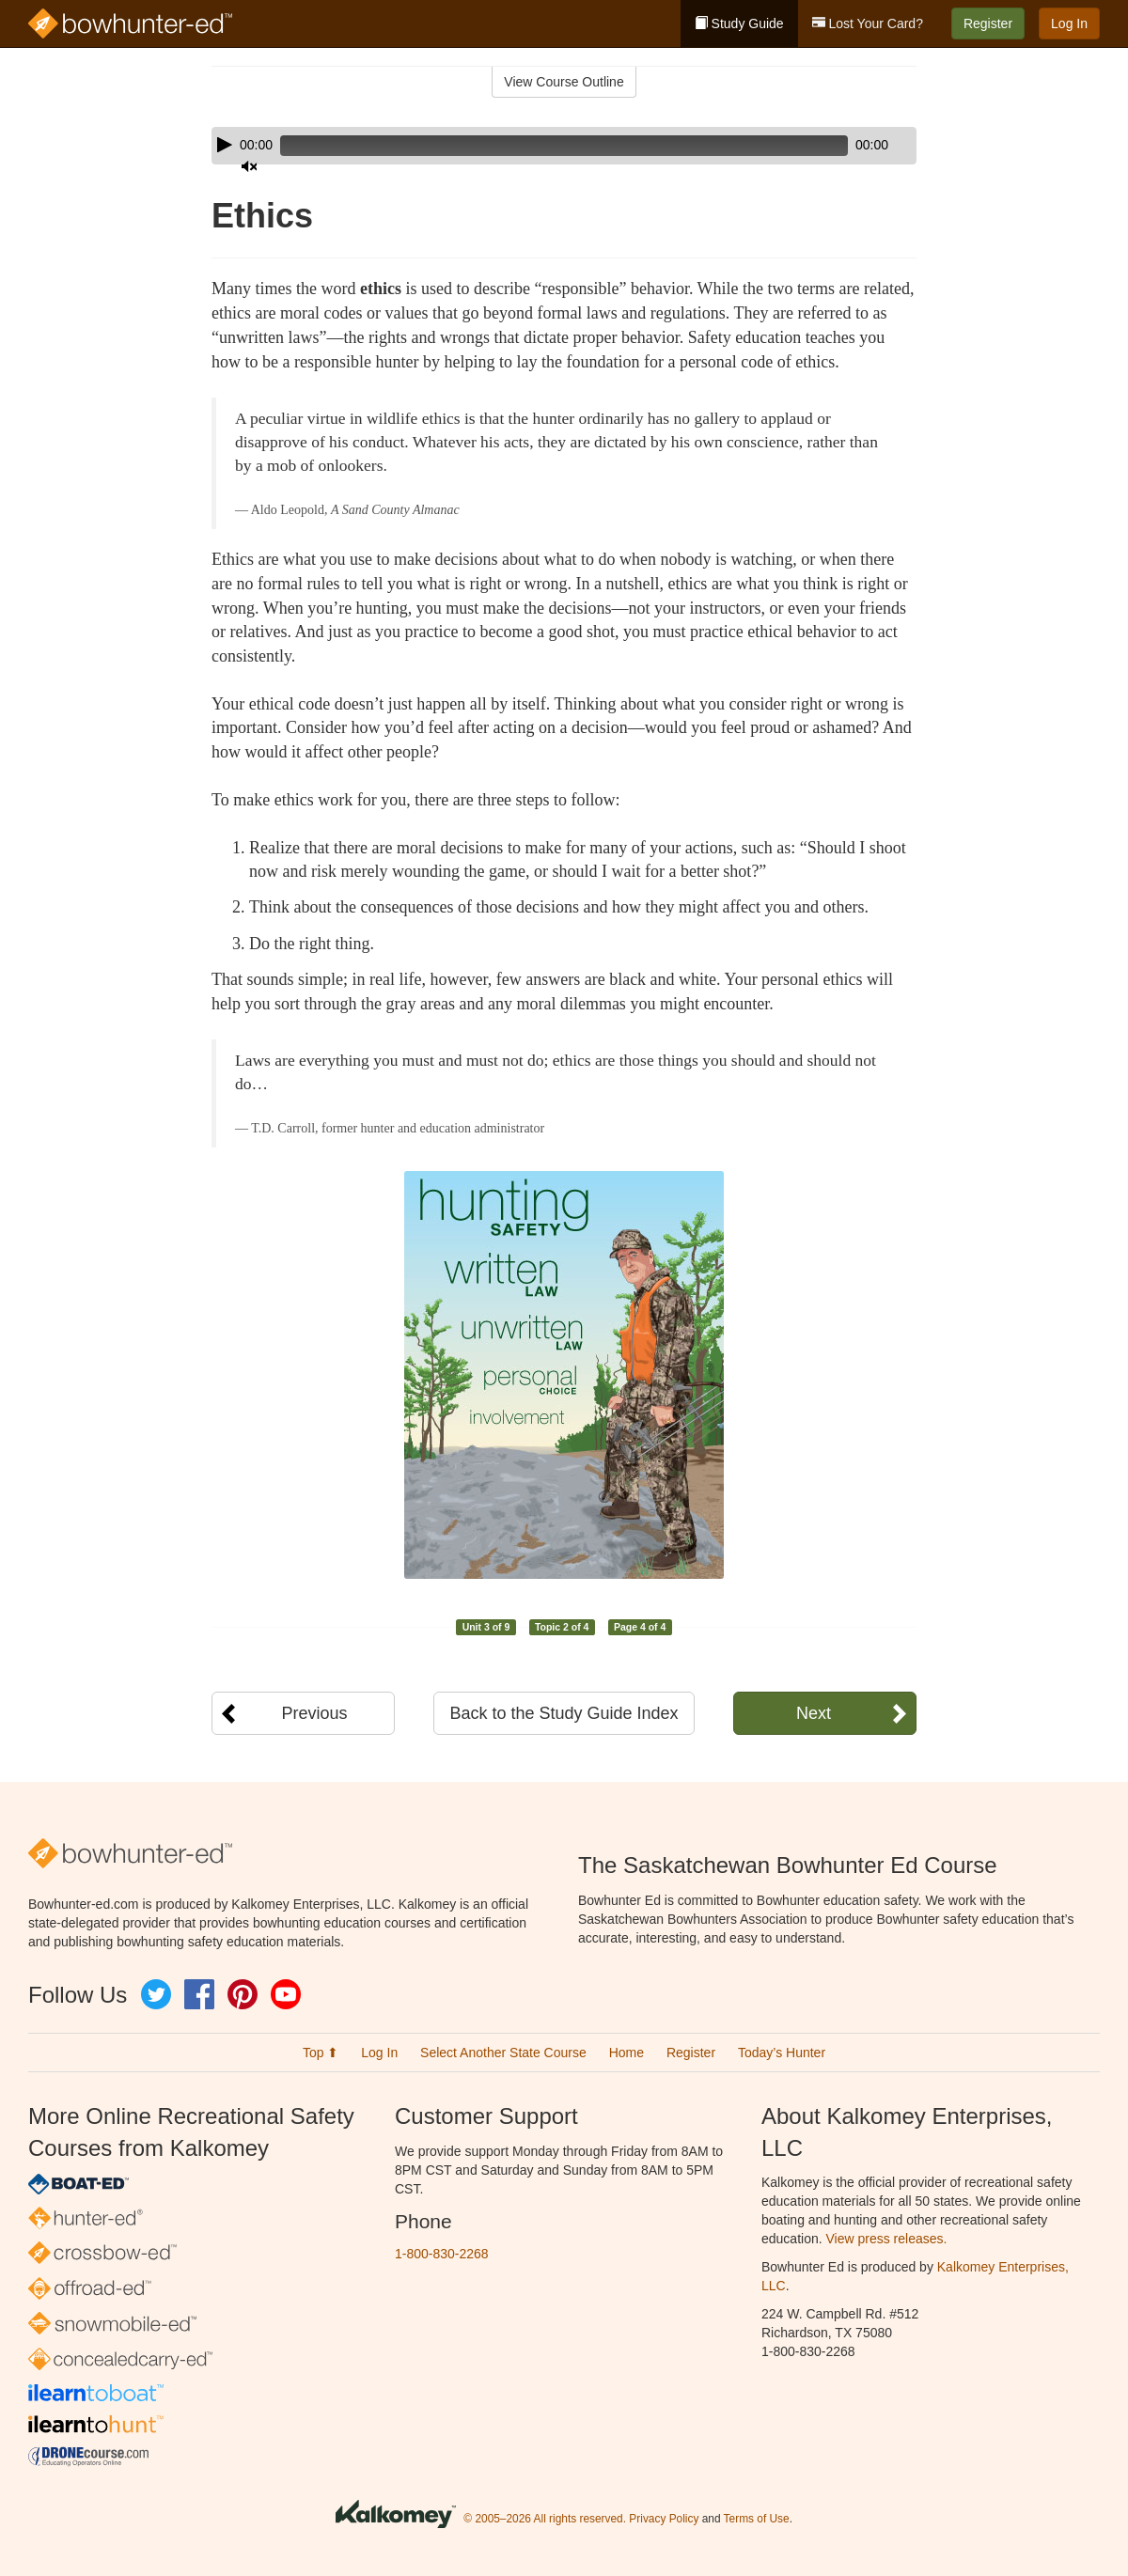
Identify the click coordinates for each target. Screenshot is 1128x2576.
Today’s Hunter (781, 2052)
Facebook (199, 1994)
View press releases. (887, 2238)
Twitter (156, 1994)
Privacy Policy (663, 2518)
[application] (564, 145)
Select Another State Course (503, 2052)
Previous (314, 1713)
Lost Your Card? (867, 23)
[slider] (537, 145)
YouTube (286, 1994)
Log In (1069, 23)
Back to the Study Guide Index (563, 1713)
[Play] (224, 144)
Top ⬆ (320, 2052)
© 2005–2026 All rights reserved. (544, 2518)
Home (626, 2052)
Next (813, 1713)
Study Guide (739, 23)
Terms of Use (757, 2518)
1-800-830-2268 (442, 2253)
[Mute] (849, 145)
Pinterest (242, 1994)
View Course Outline (563, 81)
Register (988, 23)
